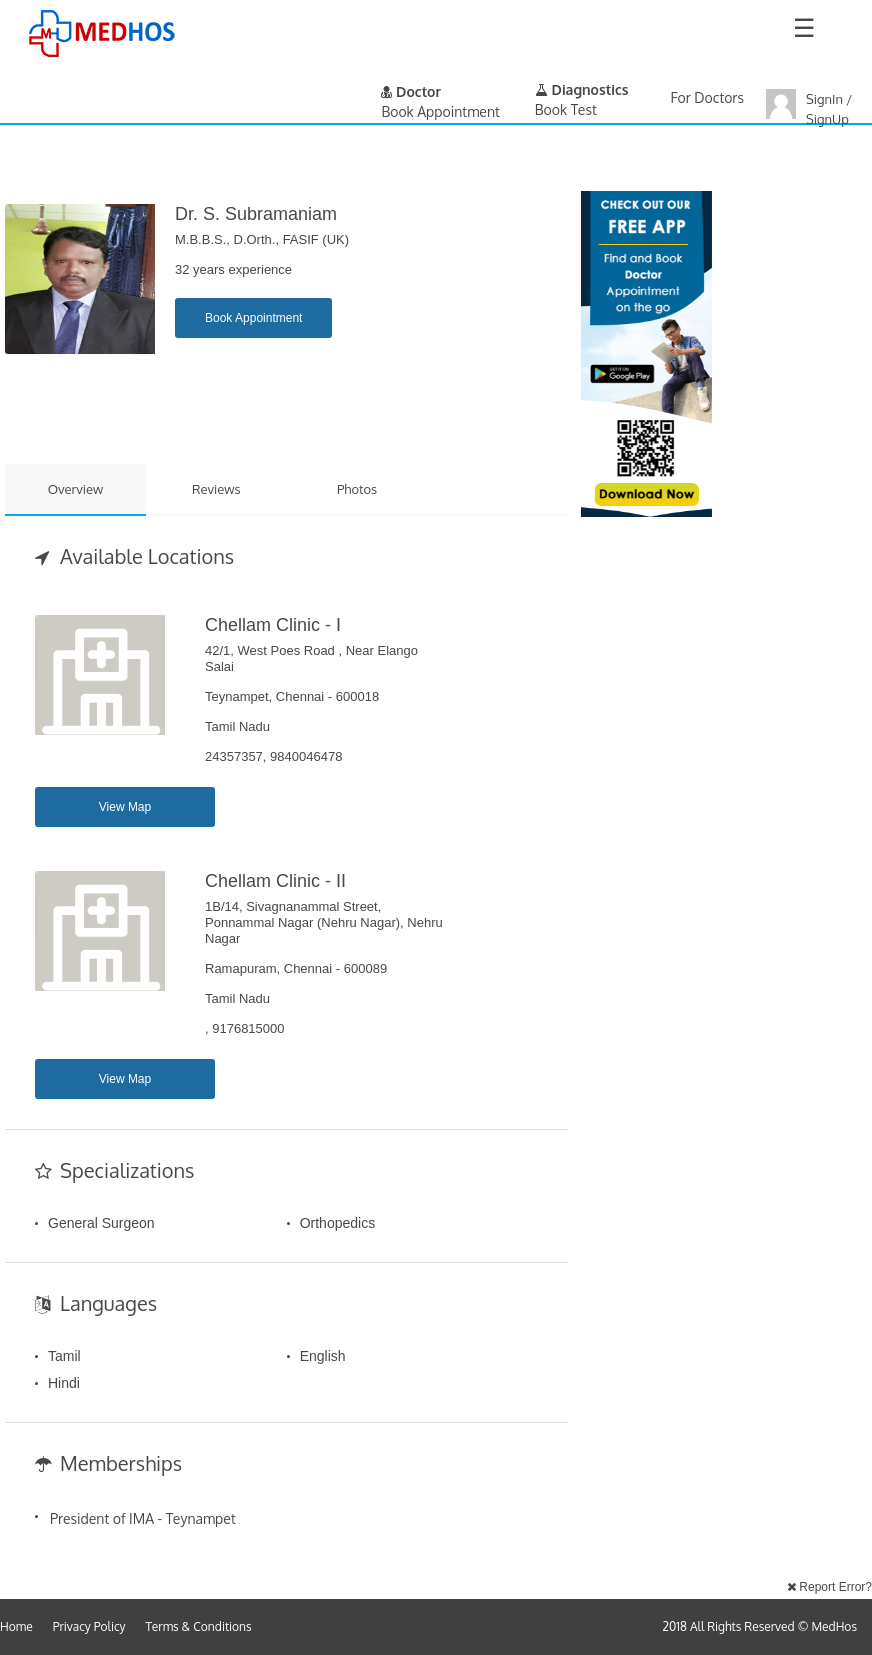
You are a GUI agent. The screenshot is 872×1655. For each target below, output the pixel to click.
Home (16, 1626)
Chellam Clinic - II (275, 881)
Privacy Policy (89, 1626)
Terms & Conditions (199, 1626)
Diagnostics (582, 89)
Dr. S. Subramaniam (256, 214)
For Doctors (707, 97)
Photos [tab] (357, 489)
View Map (125, 807)
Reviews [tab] (216, 489)
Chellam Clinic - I (273, 625)
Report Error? (829, 1587)
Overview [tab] (76, 489)
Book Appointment (253, 318)
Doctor (411, 91)
